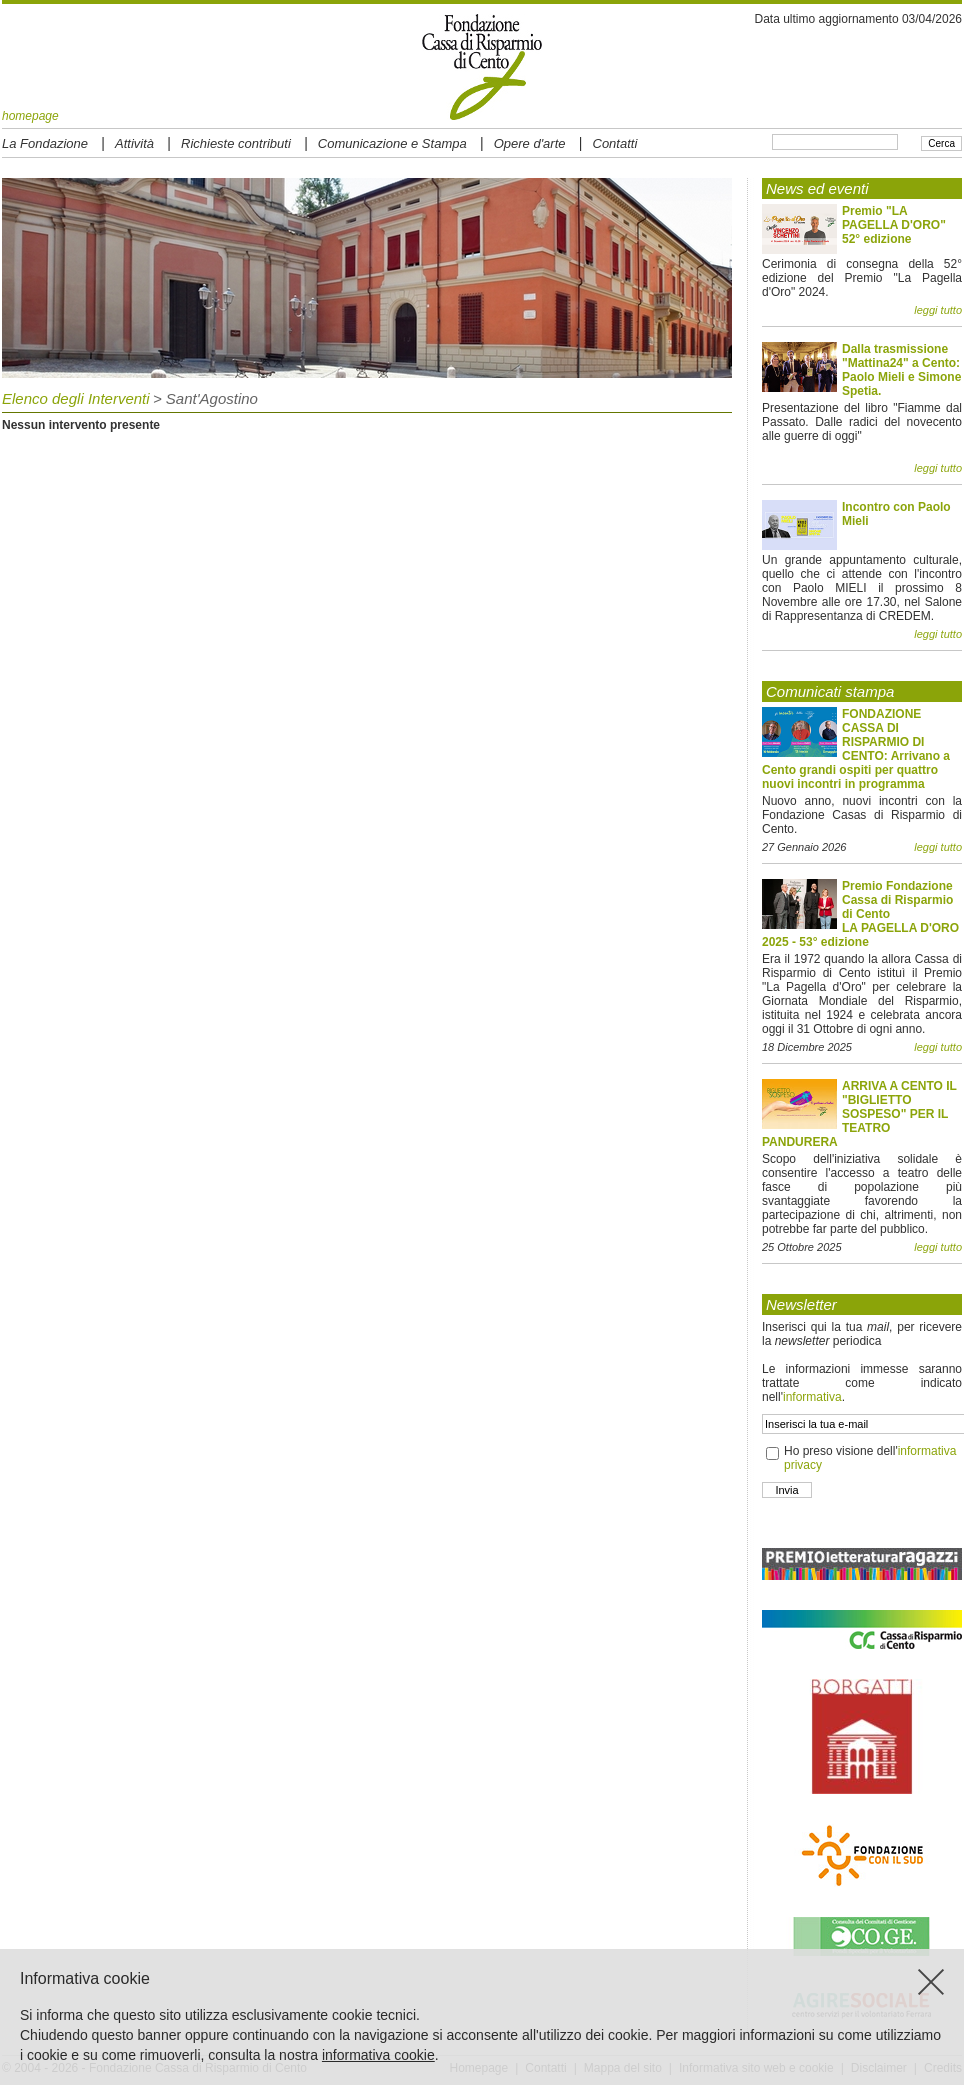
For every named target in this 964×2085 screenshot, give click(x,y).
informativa (812, 1397)
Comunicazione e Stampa (392, 143)
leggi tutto (938, 310)
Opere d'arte (530, 143)
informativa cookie (378, 2055)
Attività (134, 143)
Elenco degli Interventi (76, 398)
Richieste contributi (236, 143)
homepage (30, 116)
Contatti (615, 143)
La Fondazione (45, 143)
